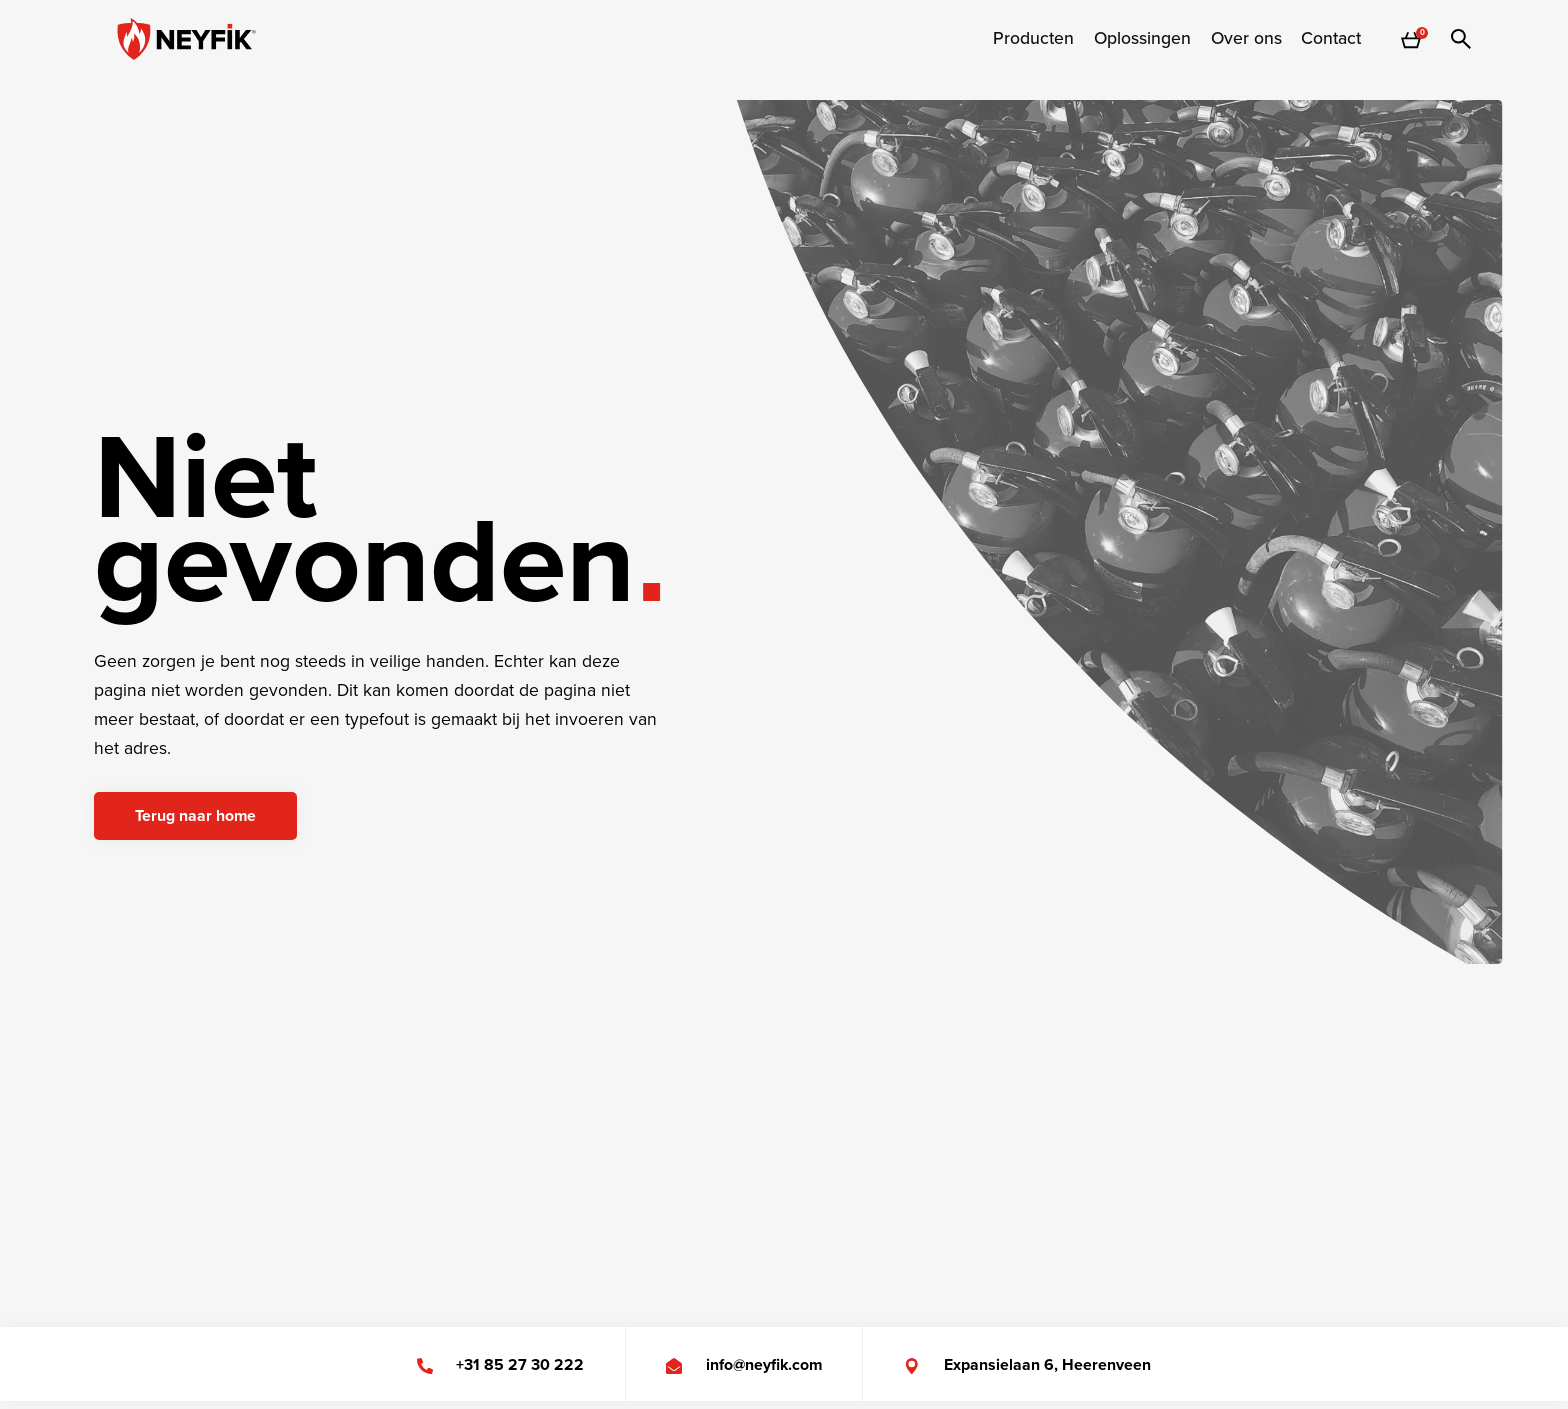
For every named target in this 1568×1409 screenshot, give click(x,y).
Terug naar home (195, 816)
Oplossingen (1142, 39)
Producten (1033, 39)
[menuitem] (1033, 39)
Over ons (1246, 39)
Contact (1331, 39)
